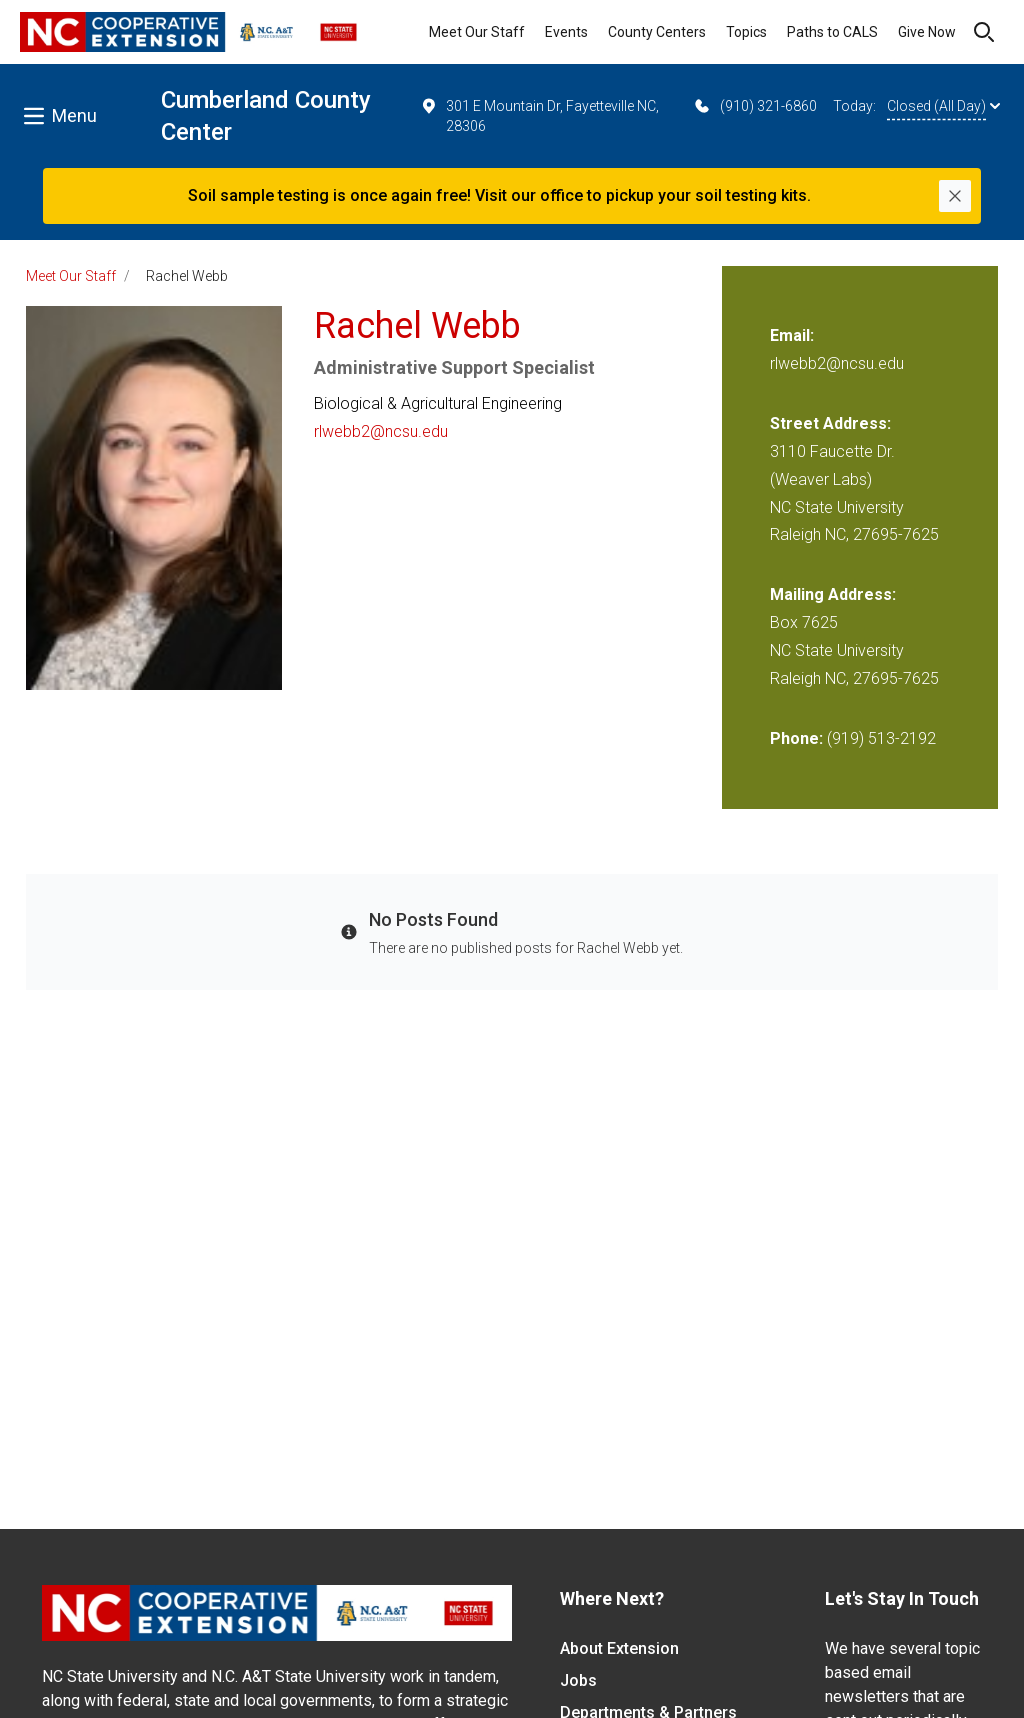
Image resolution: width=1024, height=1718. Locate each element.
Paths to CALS (832, 32)
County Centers (657, 32)
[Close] (955, 196)
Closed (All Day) (943, 106)
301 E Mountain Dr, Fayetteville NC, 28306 (539, 115)
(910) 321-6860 (754, 106)
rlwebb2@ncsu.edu (381, 431)
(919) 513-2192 (881, 738)
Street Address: (830, 423)
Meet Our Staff (477, 32)
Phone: (796, 738)
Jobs (578, 1680)
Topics (746, 32)
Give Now (927, 32)
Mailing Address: (833, 594)
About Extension (619, 1648)
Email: (792, 335)
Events (566, 32)
